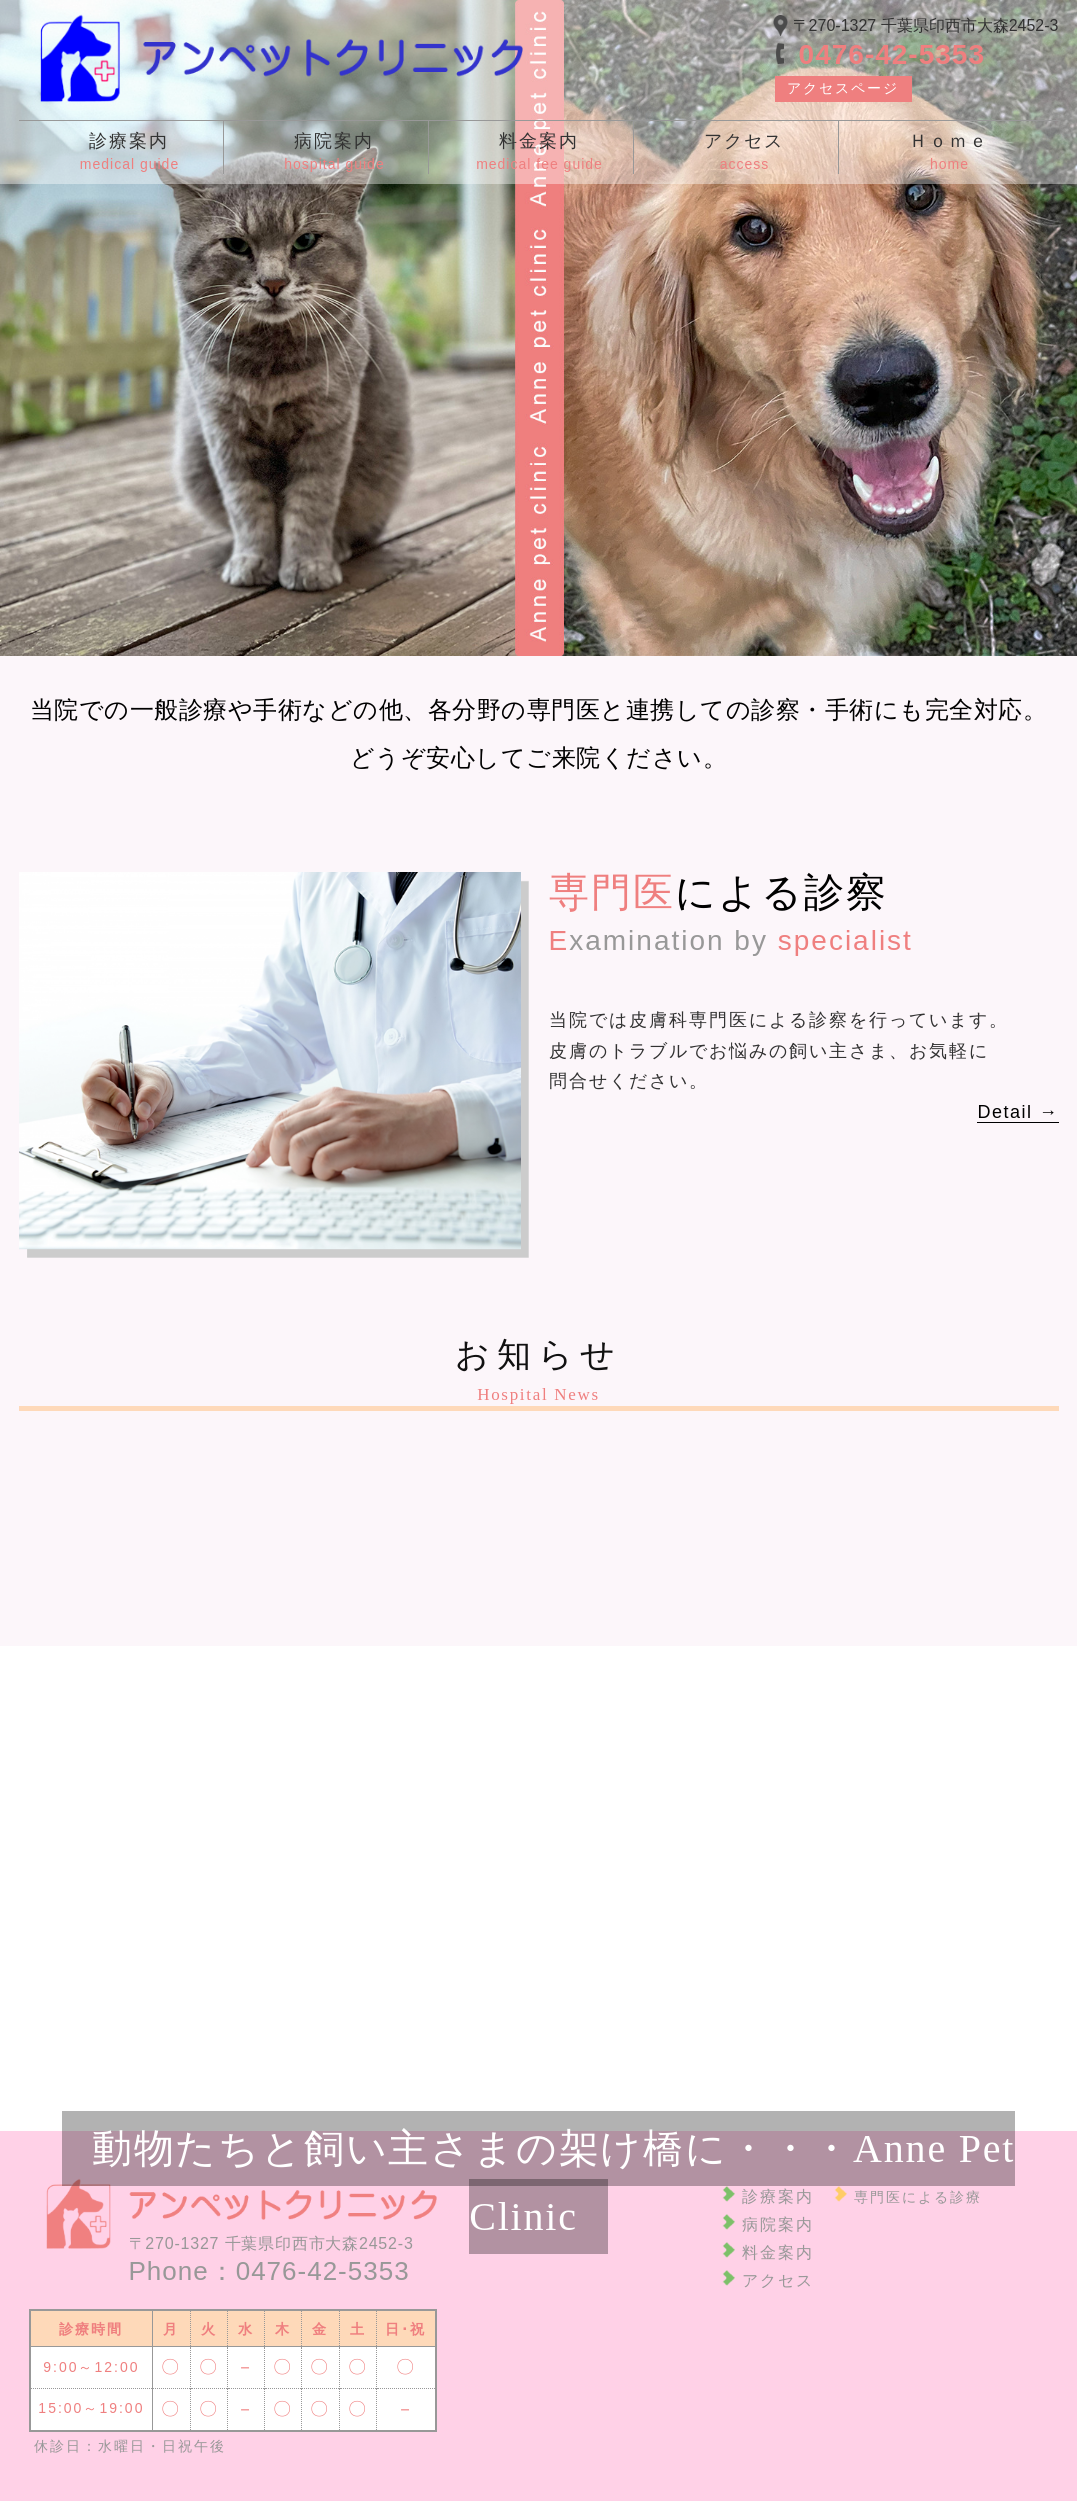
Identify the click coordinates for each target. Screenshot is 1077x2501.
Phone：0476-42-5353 (269, 2271)
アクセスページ (843, 88)
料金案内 (778, 2252)
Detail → (1017, 1112)
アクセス (778, 2280)
